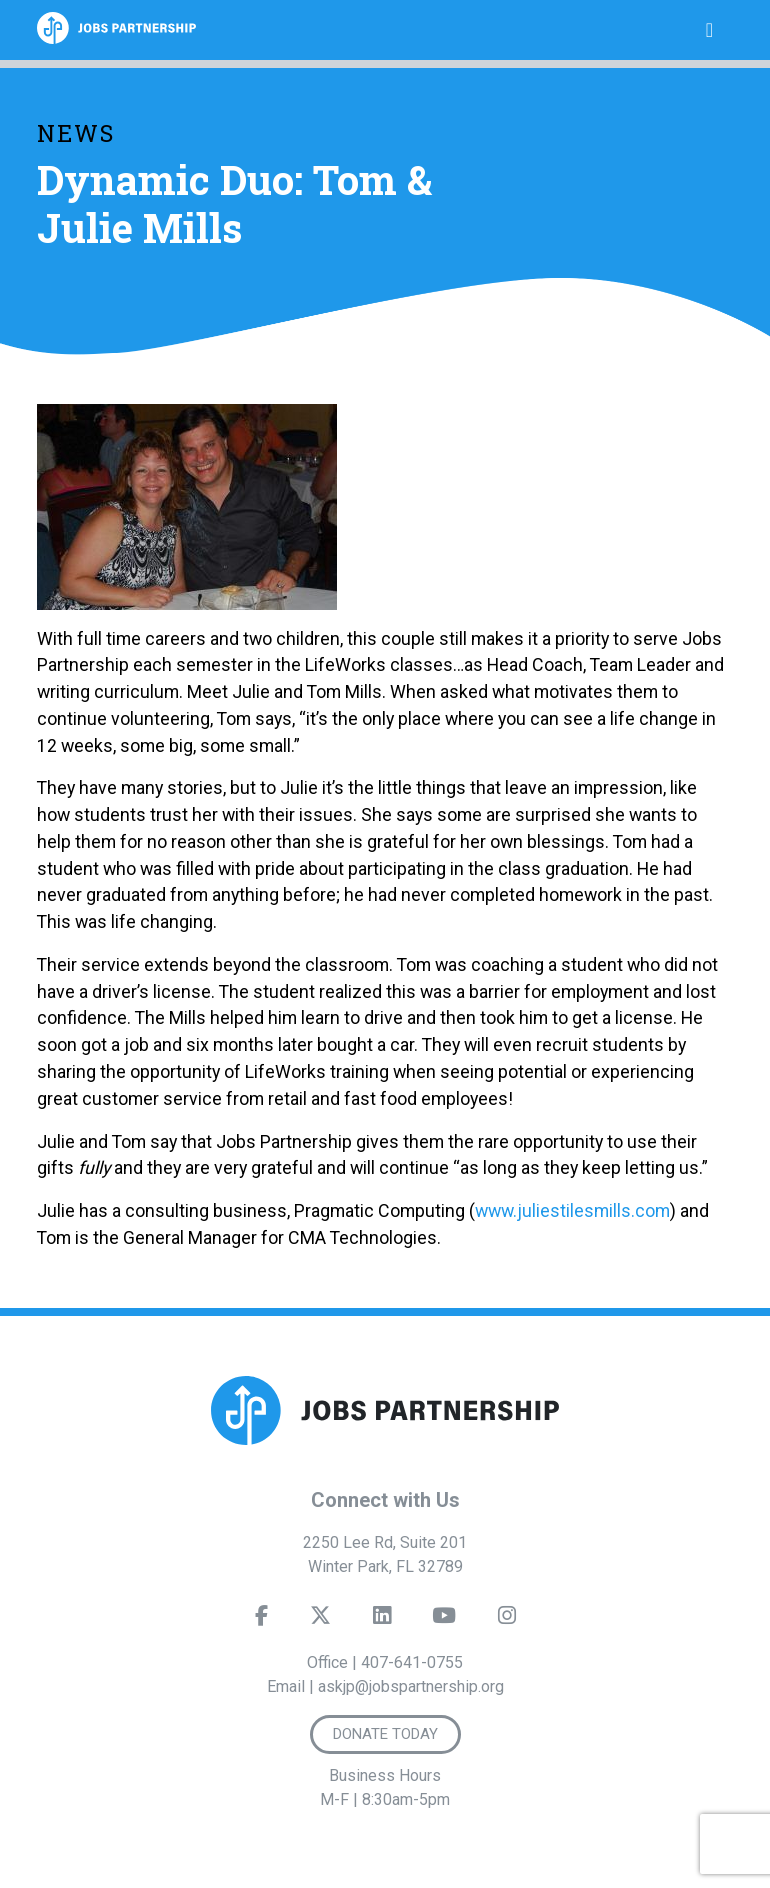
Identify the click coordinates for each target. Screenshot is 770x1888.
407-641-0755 (412, 1662)
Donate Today (385, 1734)
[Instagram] (507, 1620)
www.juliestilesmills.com (572, 1210)
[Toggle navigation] (709, 30)
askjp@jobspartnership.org (411, 1686)
